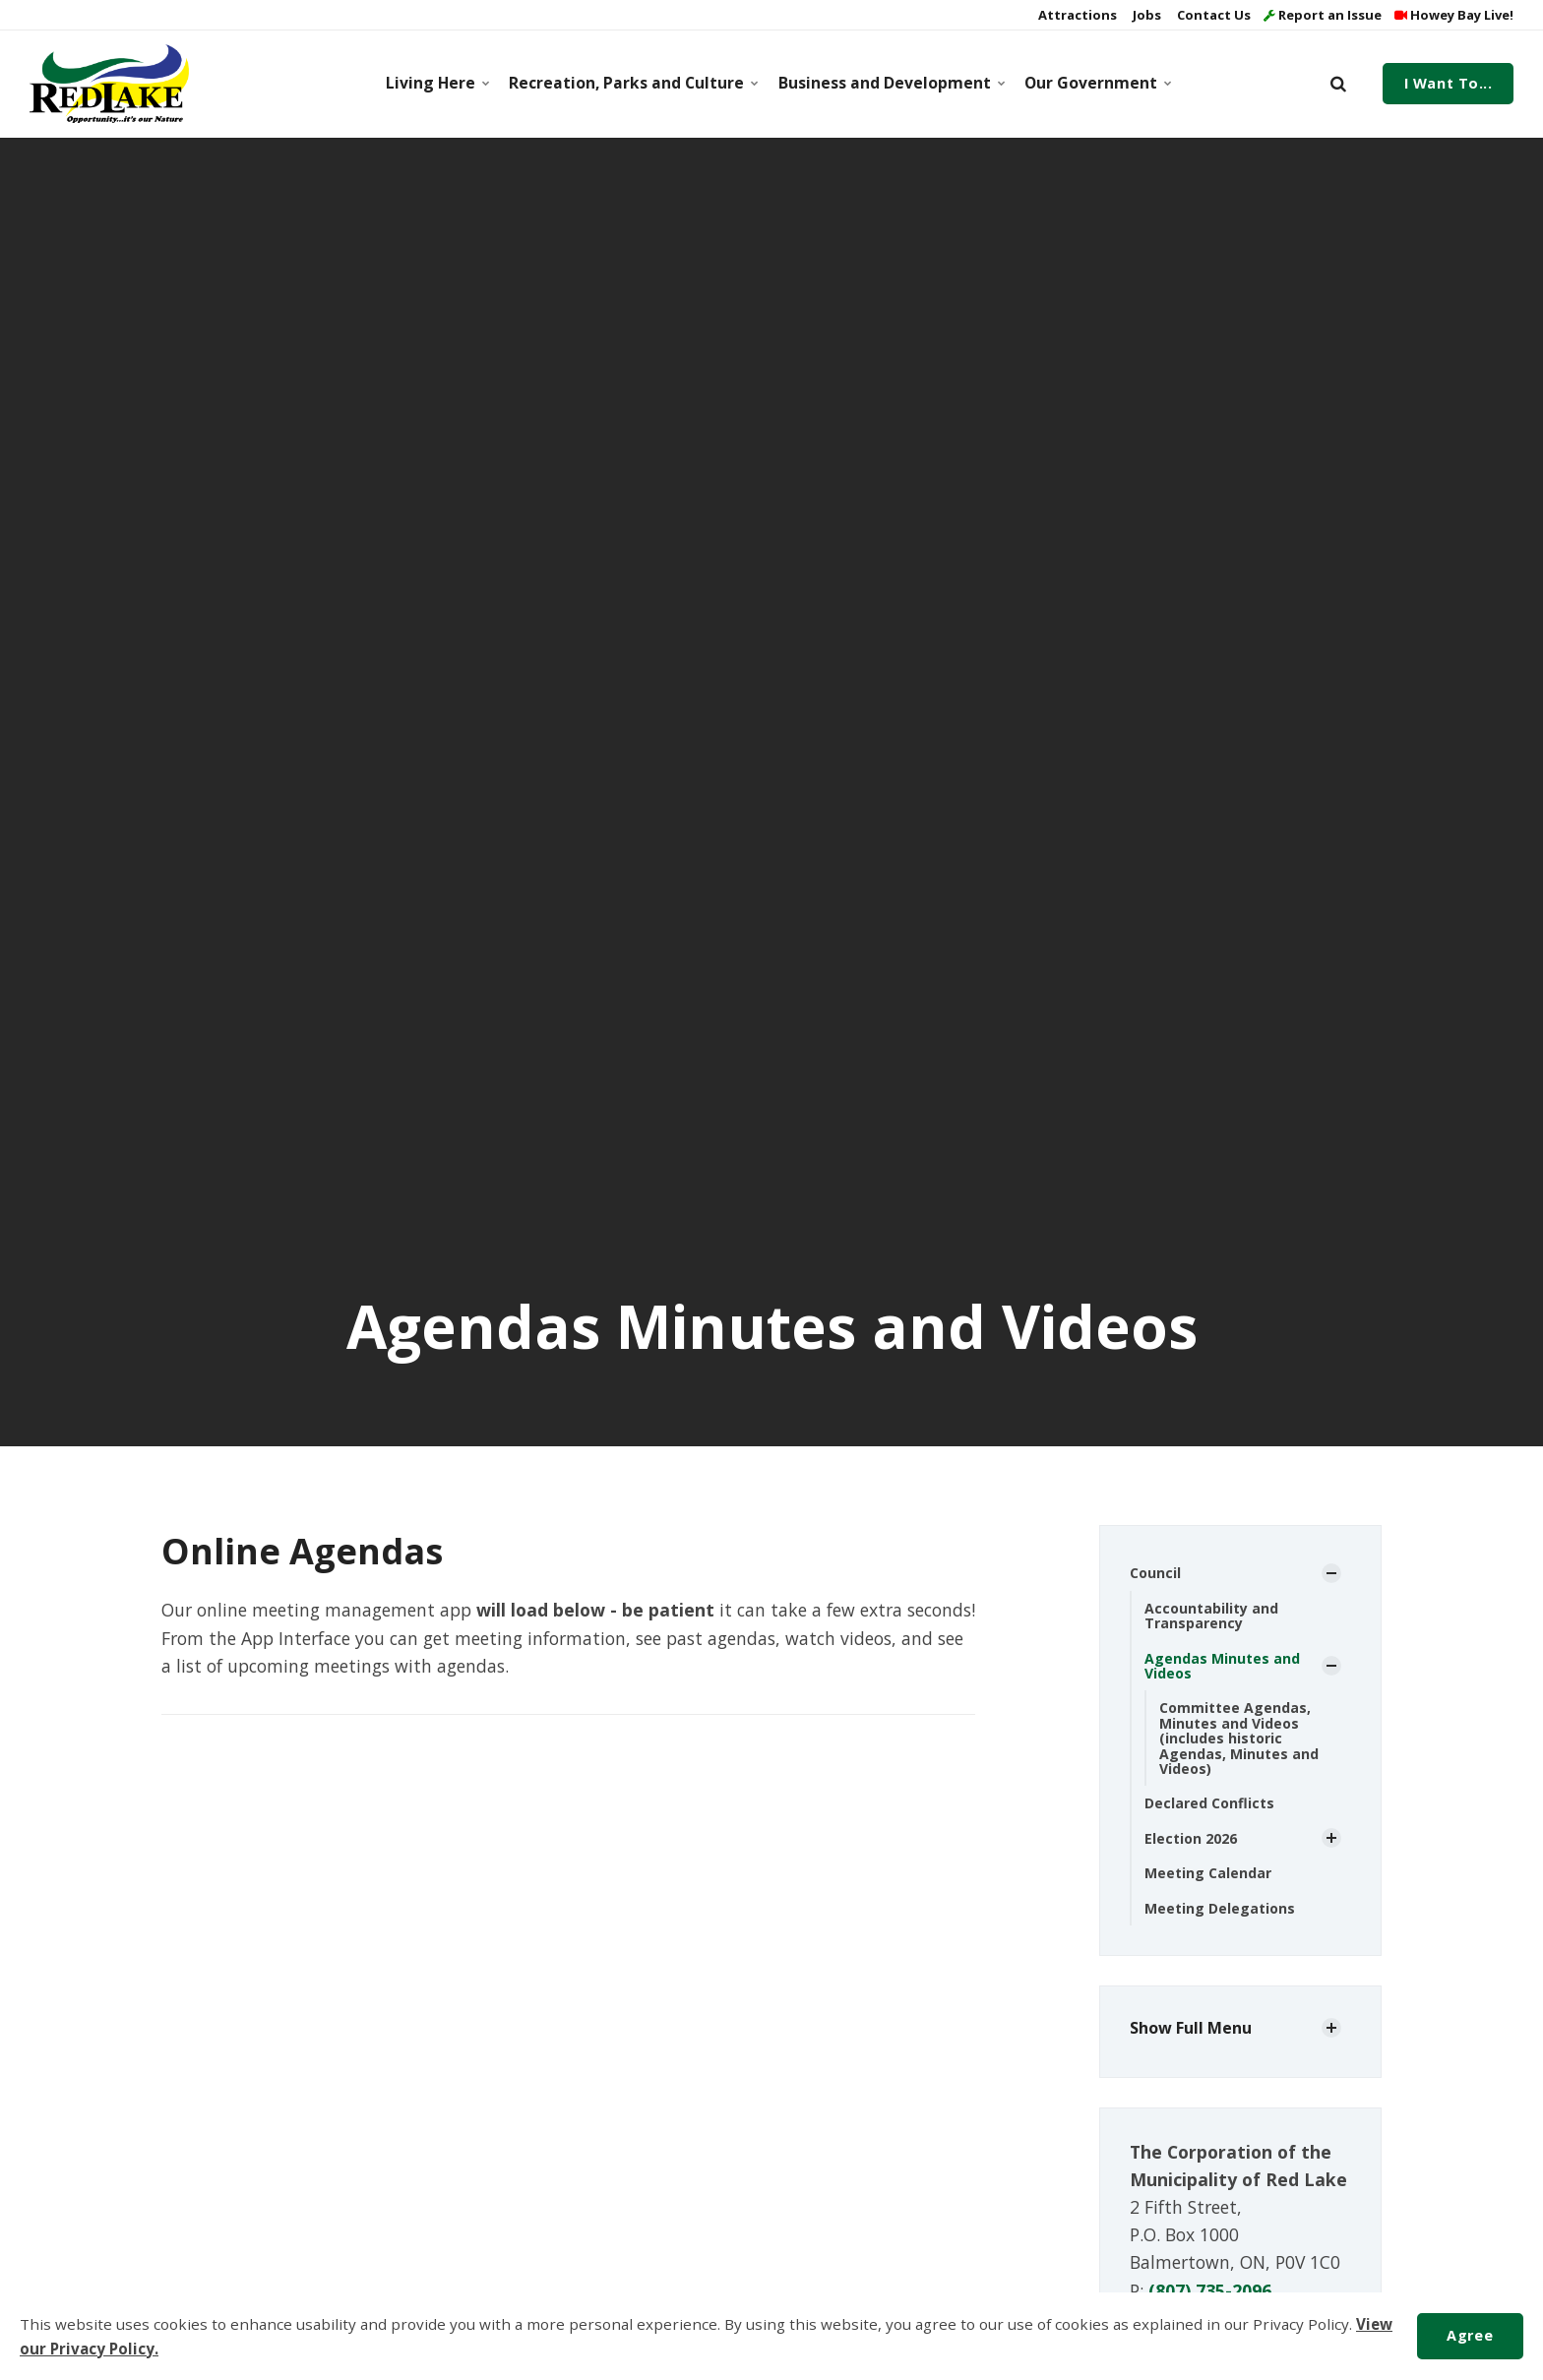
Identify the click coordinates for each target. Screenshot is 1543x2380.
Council (1155, 1572)
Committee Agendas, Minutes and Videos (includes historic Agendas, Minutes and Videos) (1239, 1738)
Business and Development (888, 82)
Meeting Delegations (1219, 1908)
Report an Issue (1323, 15)
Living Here (436, 82)
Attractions (1076, 15)
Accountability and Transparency (1211, 1615)
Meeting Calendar (1207, 1872)
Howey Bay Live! (1453, 15)
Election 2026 (1190, 1838)
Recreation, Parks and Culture (629, 82)
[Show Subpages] (1331, 1573)
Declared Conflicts (1209, 1803)
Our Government (1095, 82)
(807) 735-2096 (1209, 2290)
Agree (1470, 2335)
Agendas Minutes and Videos (1222, 1665)
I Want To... (1448, 83)
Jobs (1145, 15)
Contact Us (1212, 15)
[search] (1338, 84)
